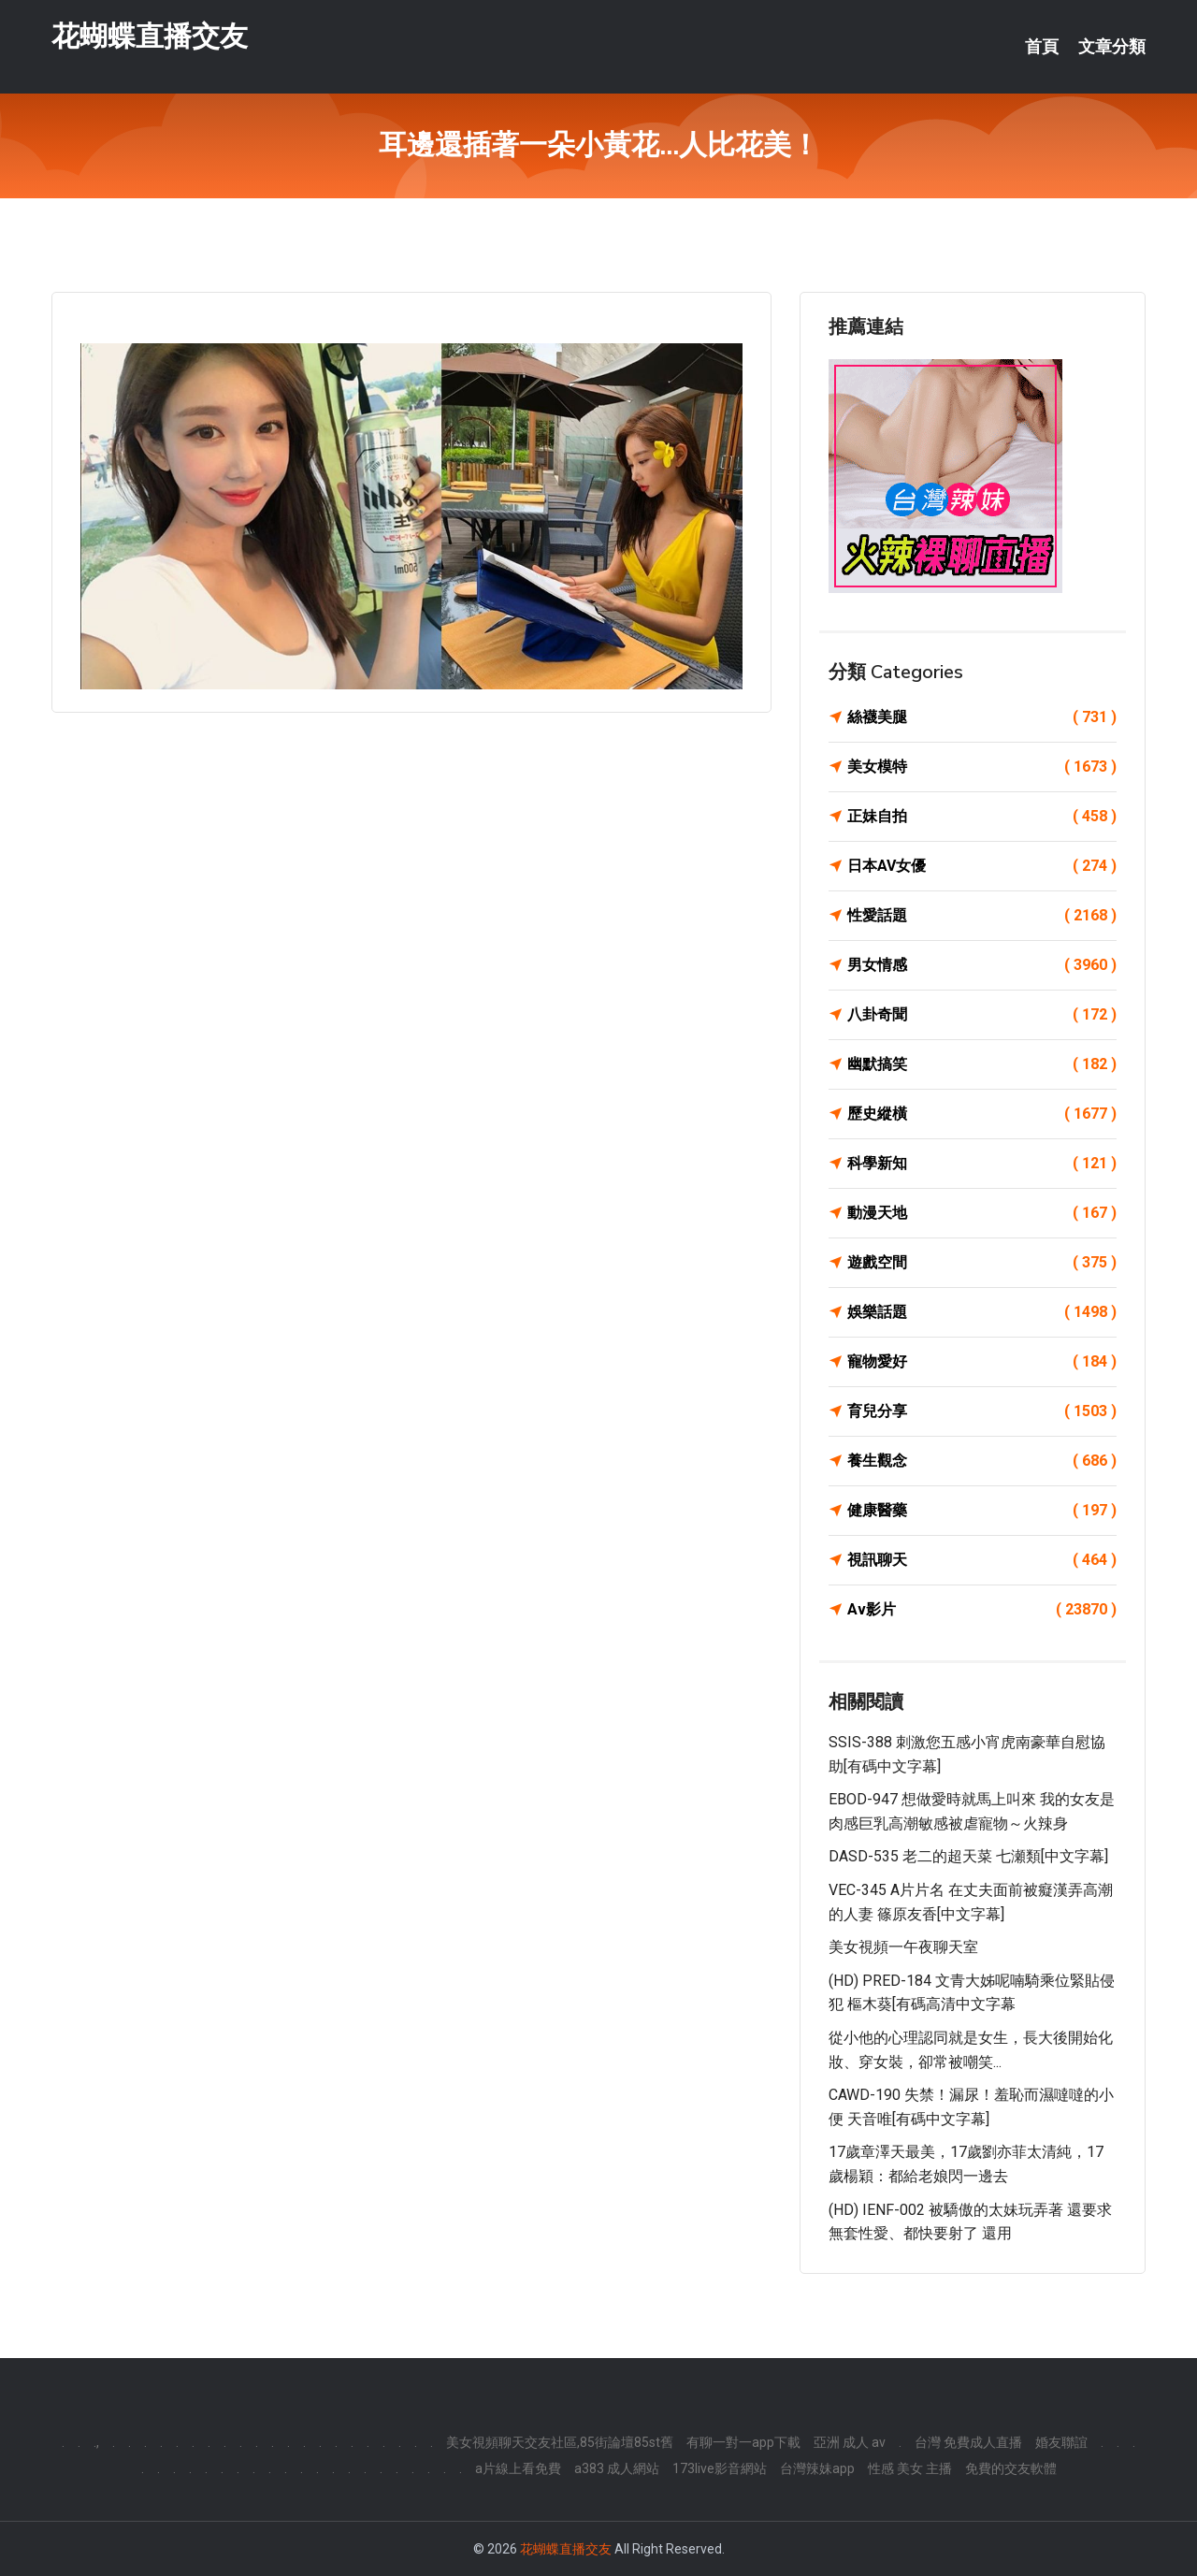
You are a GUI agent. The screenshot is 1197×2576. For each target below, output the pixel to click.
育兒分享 (982, 1411)
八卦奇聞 (982, 1015)
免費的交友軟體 (1011, 2468)
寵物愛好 (982, 1362)
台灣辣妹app (817, 2468)
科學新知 (982, 1164)
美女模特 (982, 767)
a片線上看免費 (518, 2468)
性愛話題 (982, 916)
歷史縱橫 (982, 1114)
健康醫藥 (982, 1511)
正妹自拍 (982, 816)
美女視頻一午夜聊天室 (903, 1947)
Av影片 (982, 1610)
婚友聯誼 (1061, 2442)
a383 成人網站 (616, 2468)
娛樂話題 (982, 1312)
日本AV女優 (982, 866)
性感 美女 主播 (910, 2468)
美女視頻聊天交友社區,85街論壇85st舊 (559, 2442)
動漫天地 (982, 1213)
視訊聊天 (982, 1560)
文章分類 (1112, 46)
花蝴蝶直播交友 (149, 36)
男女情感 (982, 965)
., (96, 2442)
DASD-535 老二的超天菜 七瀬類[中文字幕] (968, 1856)
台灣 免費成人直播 (968, 2442)
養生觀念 (982, 1461)
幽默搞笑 (982, 1064)
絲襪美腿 (982, 717)
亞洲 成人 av (850, 2442)
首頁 (1042, 46)
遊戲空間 (982, 1263)
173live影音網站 (719, 2468)
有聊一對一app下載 (743, 2442)
